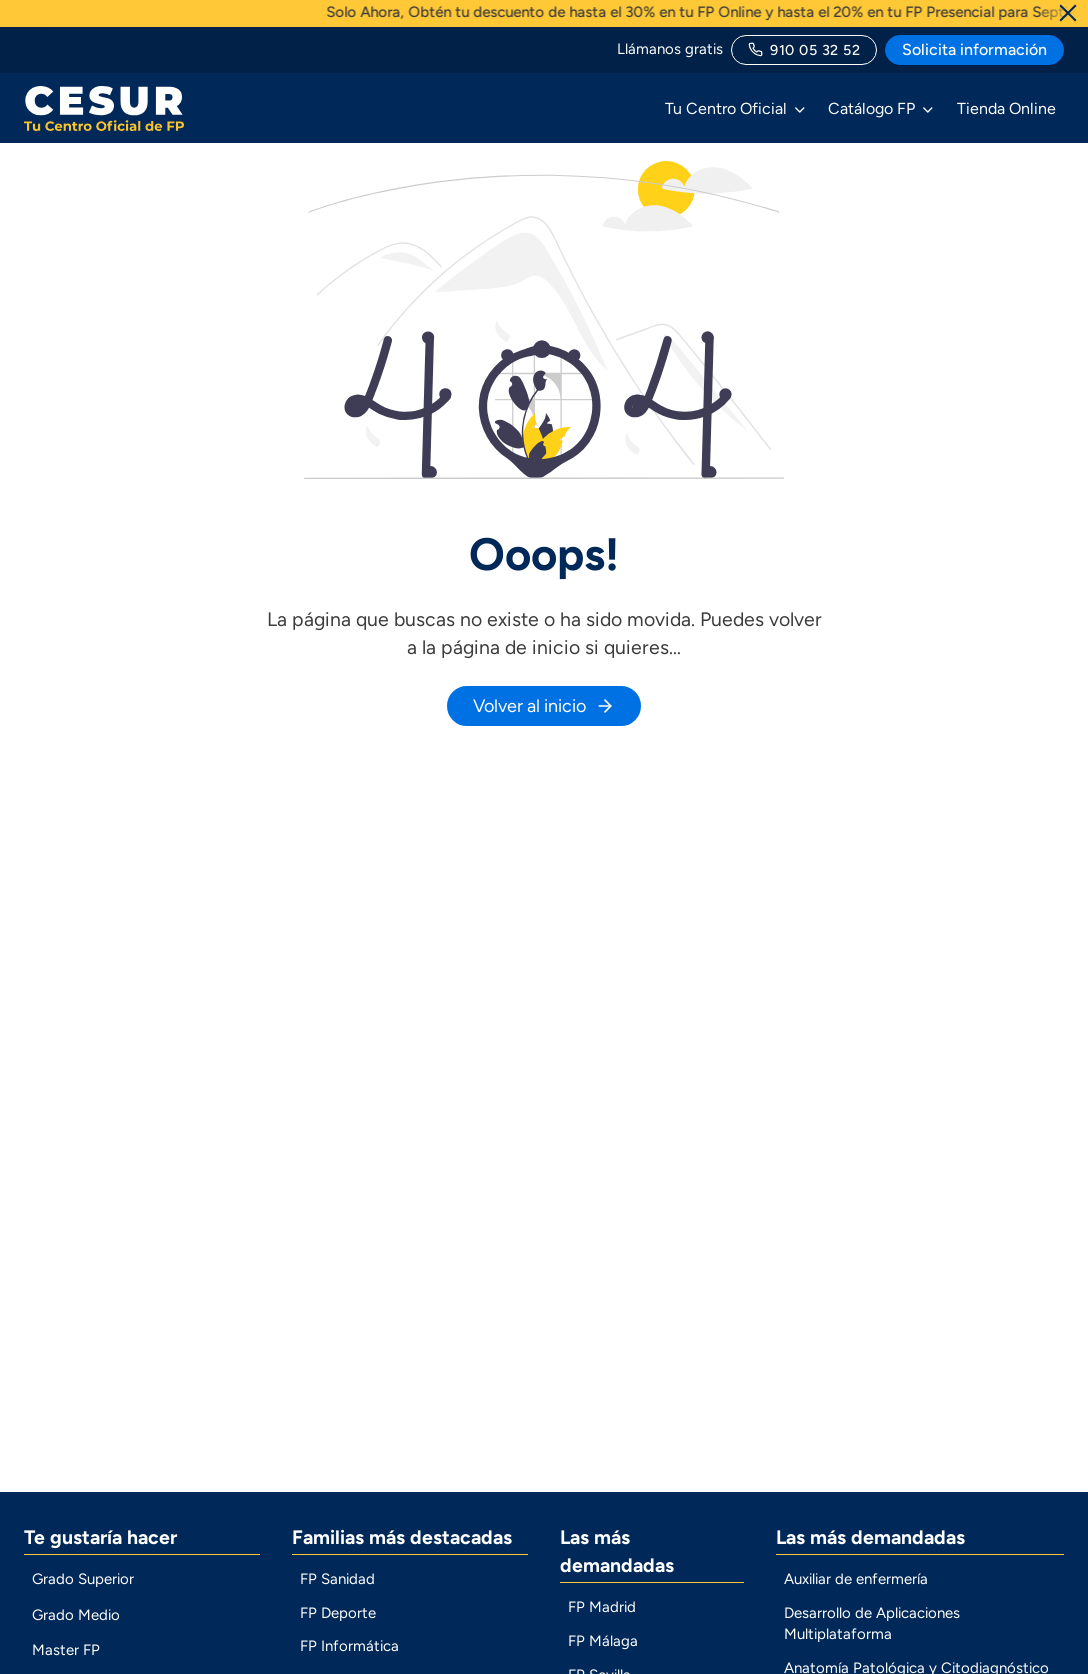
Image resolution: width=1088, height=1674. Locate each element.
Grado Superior (83, 1594)
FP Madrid (602, 1622)
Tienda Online (1006, 108)
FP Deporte (338, 1627)
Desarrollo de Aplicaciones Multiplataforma (872, 1638)
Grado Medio (76, 1629)
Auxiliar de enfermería (856, 1594)
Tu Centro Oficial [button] (726, 108)
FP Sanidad (337, 1594)
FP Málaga (603, 1656)
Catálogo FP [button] (871, 108)
